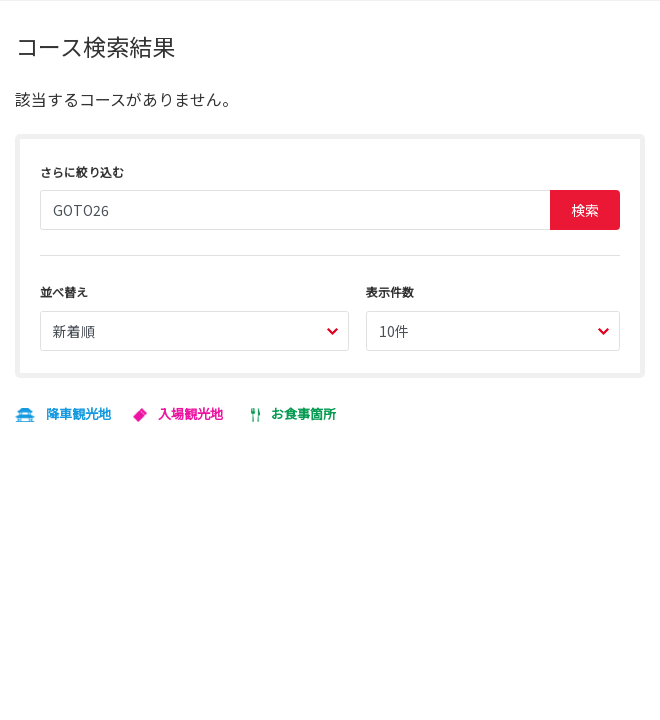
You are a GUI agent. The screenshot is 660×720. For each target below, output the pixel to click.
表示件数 (390, 291)
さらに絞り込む (82, 171)
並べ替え (64, 291)
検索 (585, 210)
